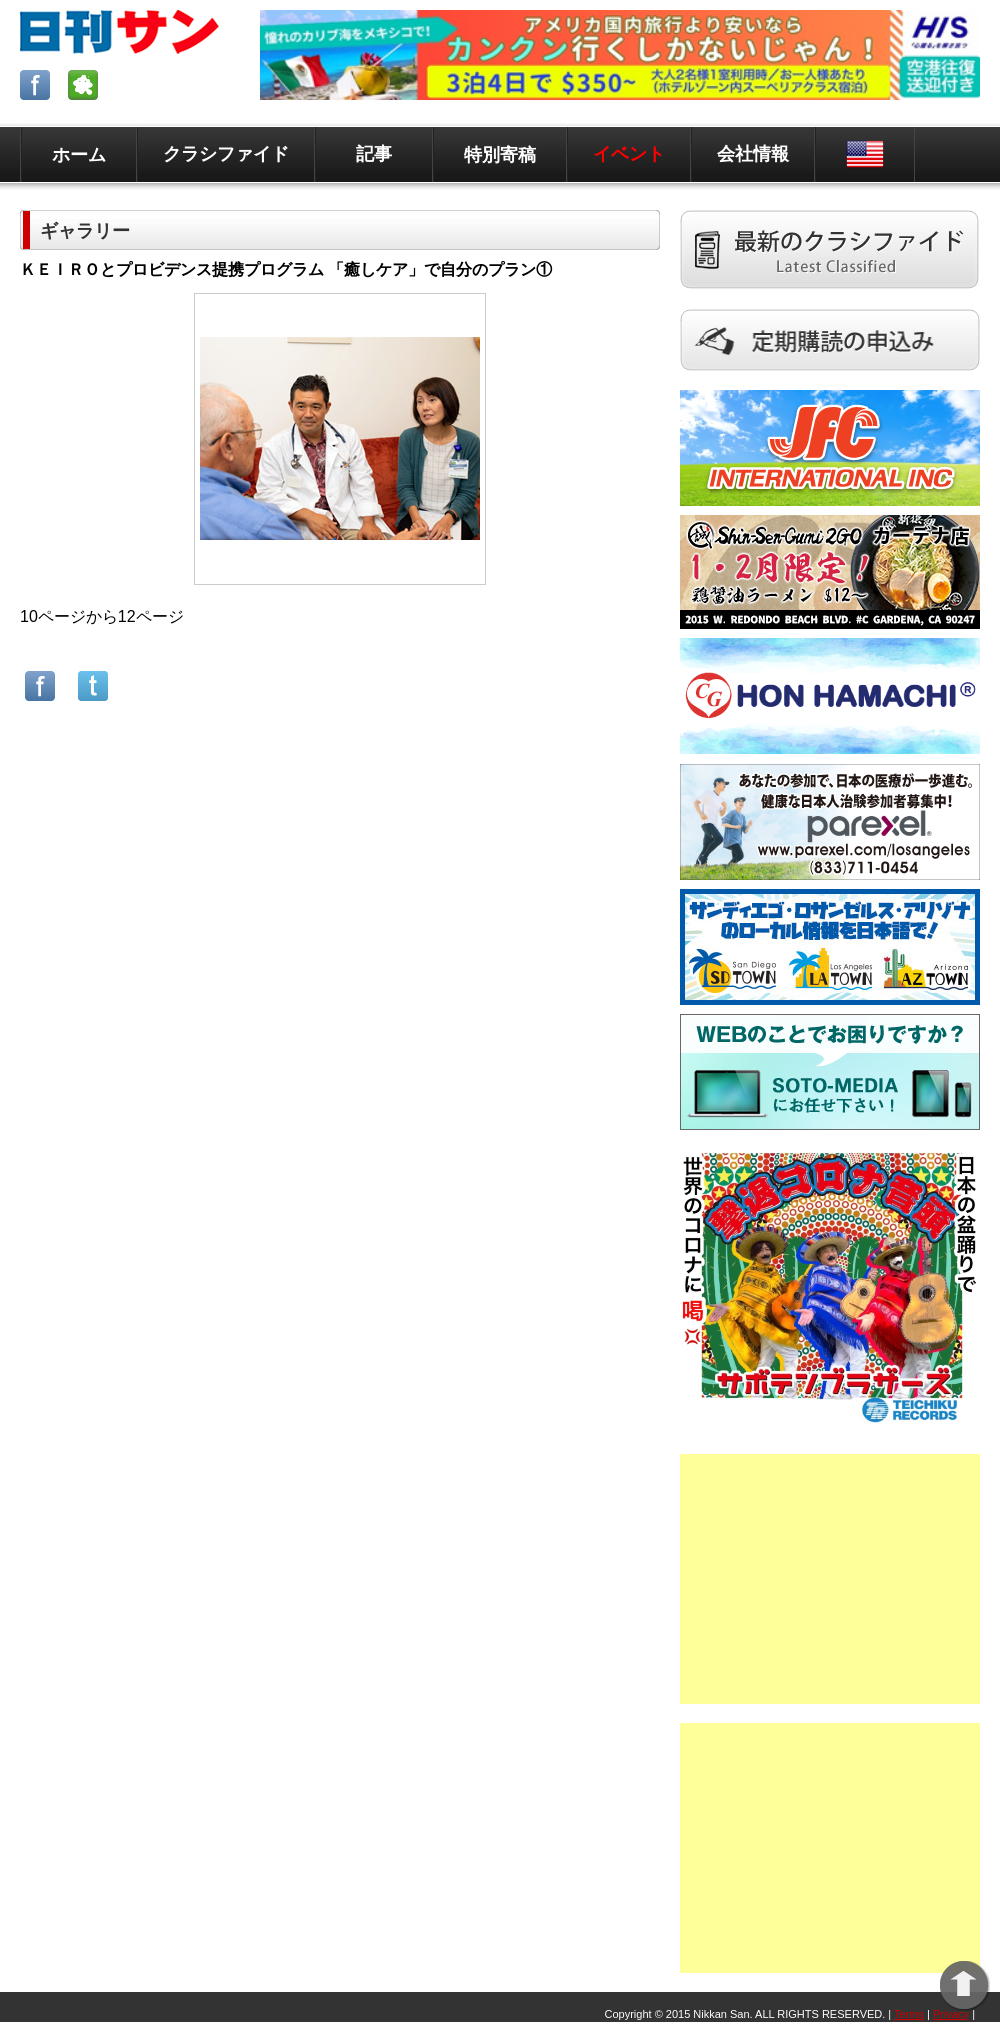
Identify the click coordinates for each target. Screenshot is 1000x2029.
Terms (909, 2014)
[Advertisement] (830, 1579)
